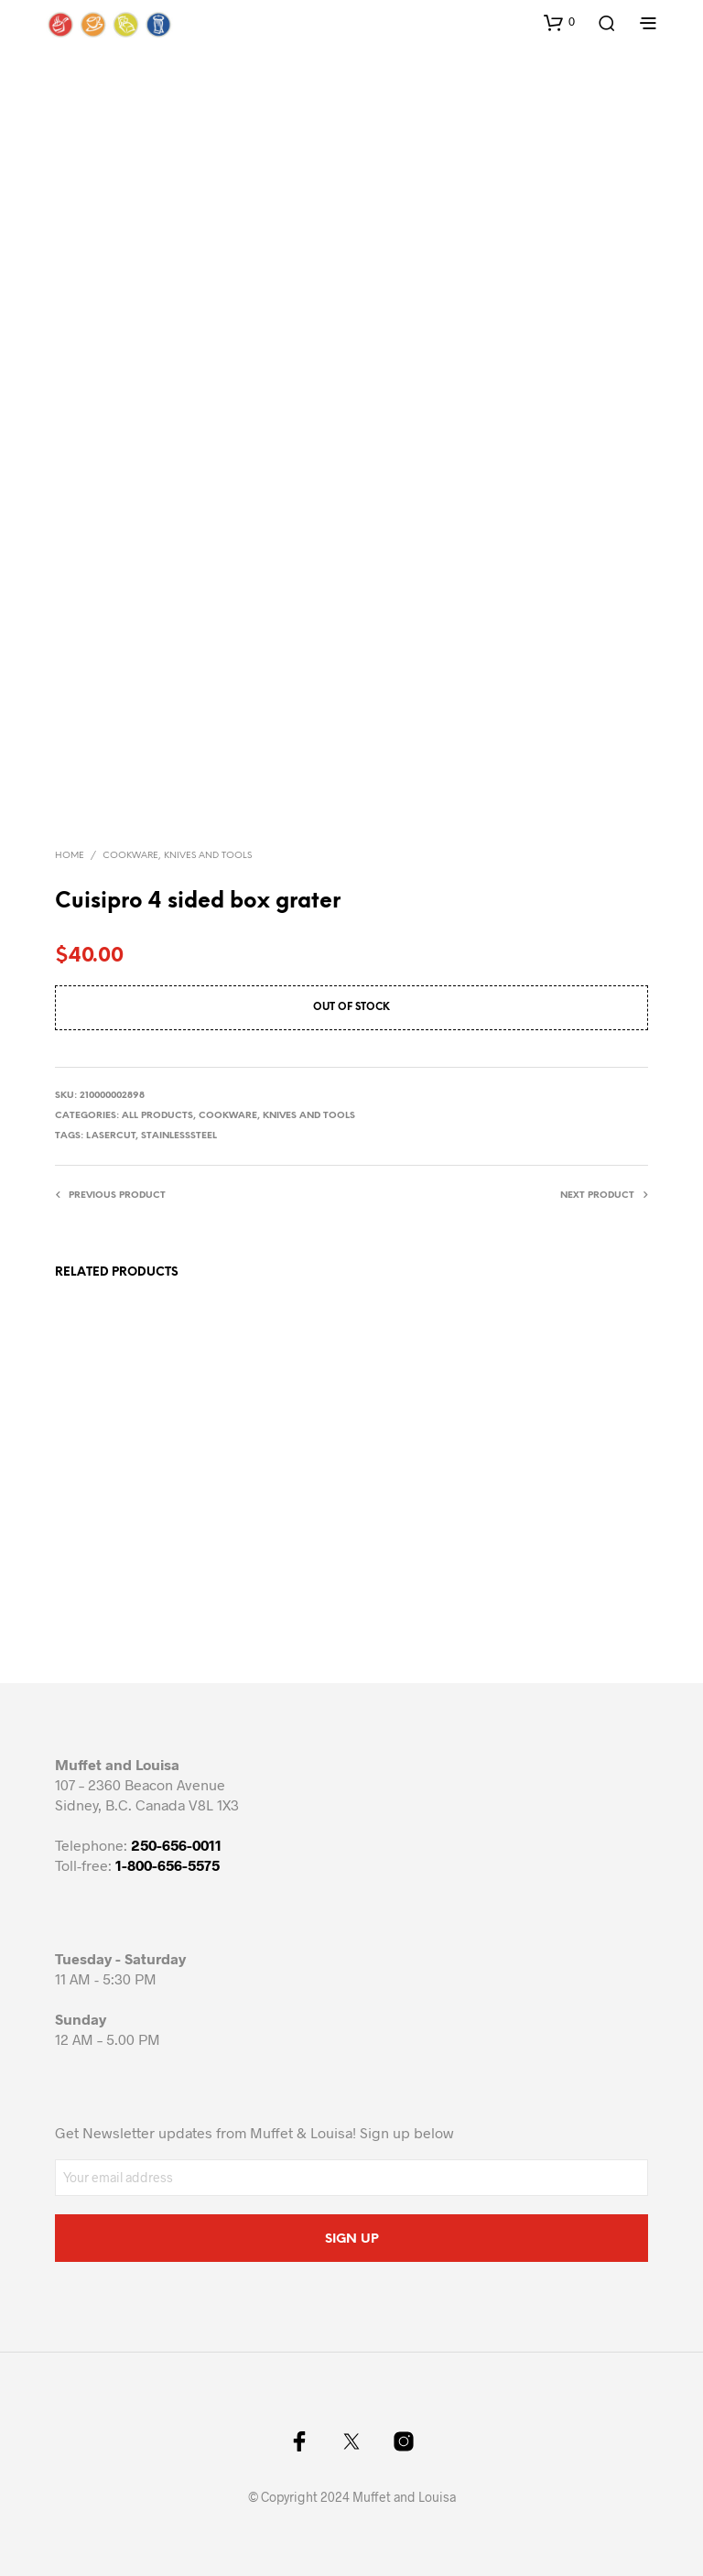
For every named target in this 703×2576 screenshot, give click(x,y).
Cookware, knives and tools (177, 856)
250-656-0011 (176, 1844)
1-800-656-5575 (167, 1865)
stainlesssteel (179, 1136)
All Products (157, 1116)
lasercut (110, 1136)
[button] (559, 22)
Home (69, 856)
